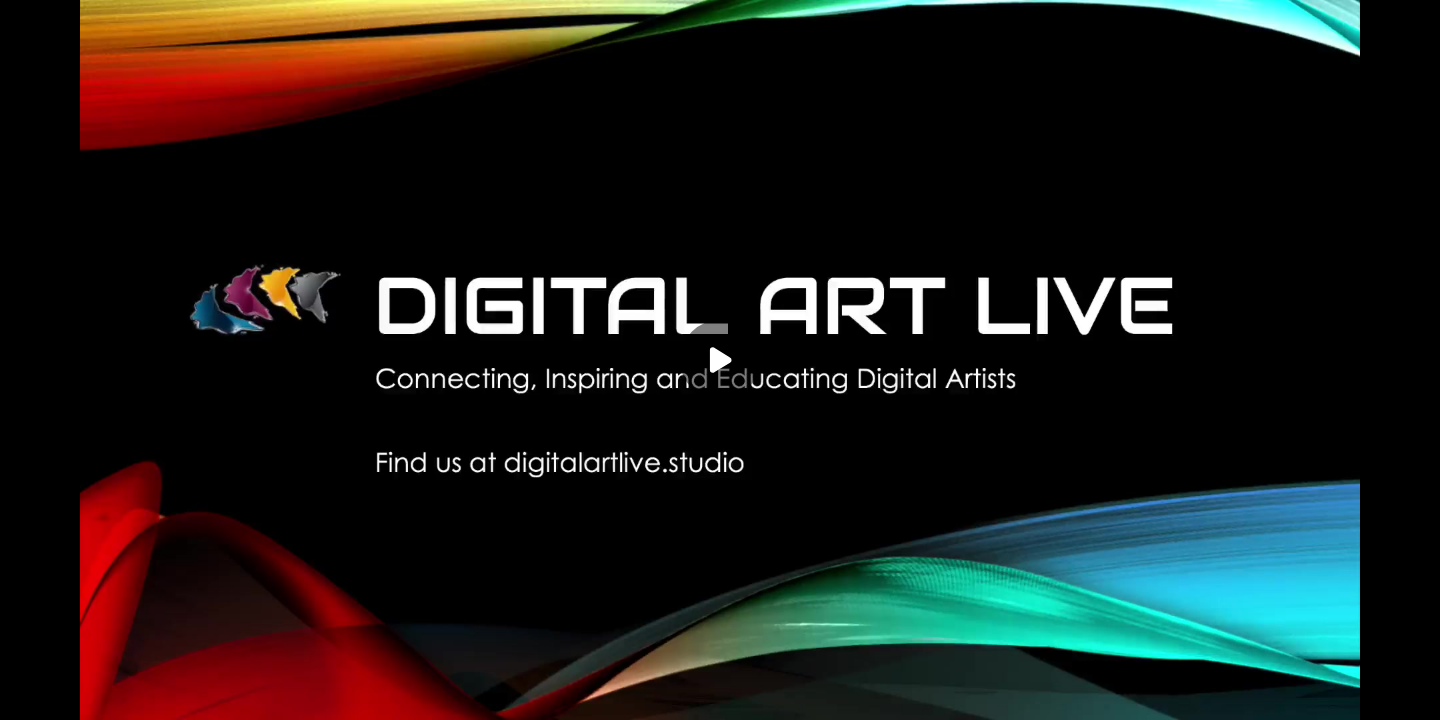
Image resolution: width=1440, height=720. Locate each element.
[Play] (720, 360)
